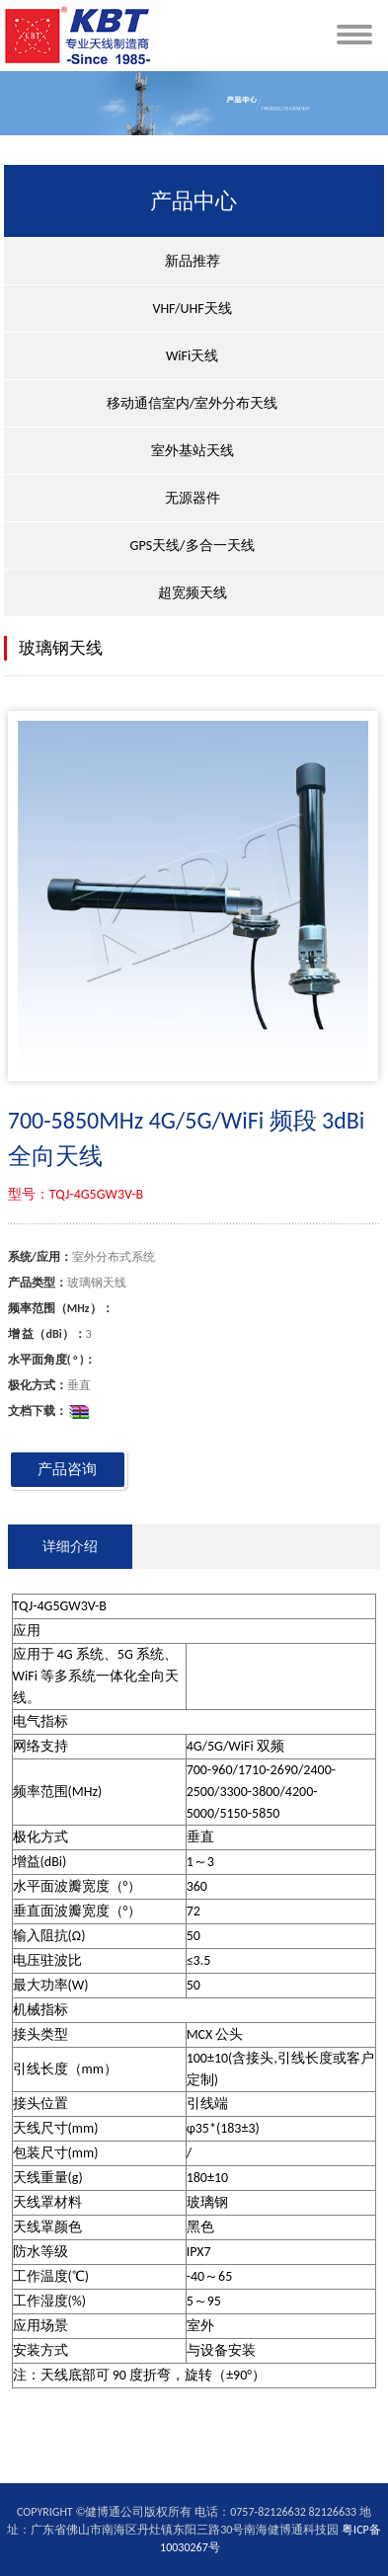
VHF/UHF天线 (191, 308)
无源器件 (192, 498)
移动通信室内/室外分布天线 (192, 403)
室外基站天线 (192, 450)
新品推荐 (192, 261)
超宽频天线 (192, 593)
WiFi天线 (192, 356)
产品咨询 (67, 1469)
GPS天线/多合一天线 (192, 545)
